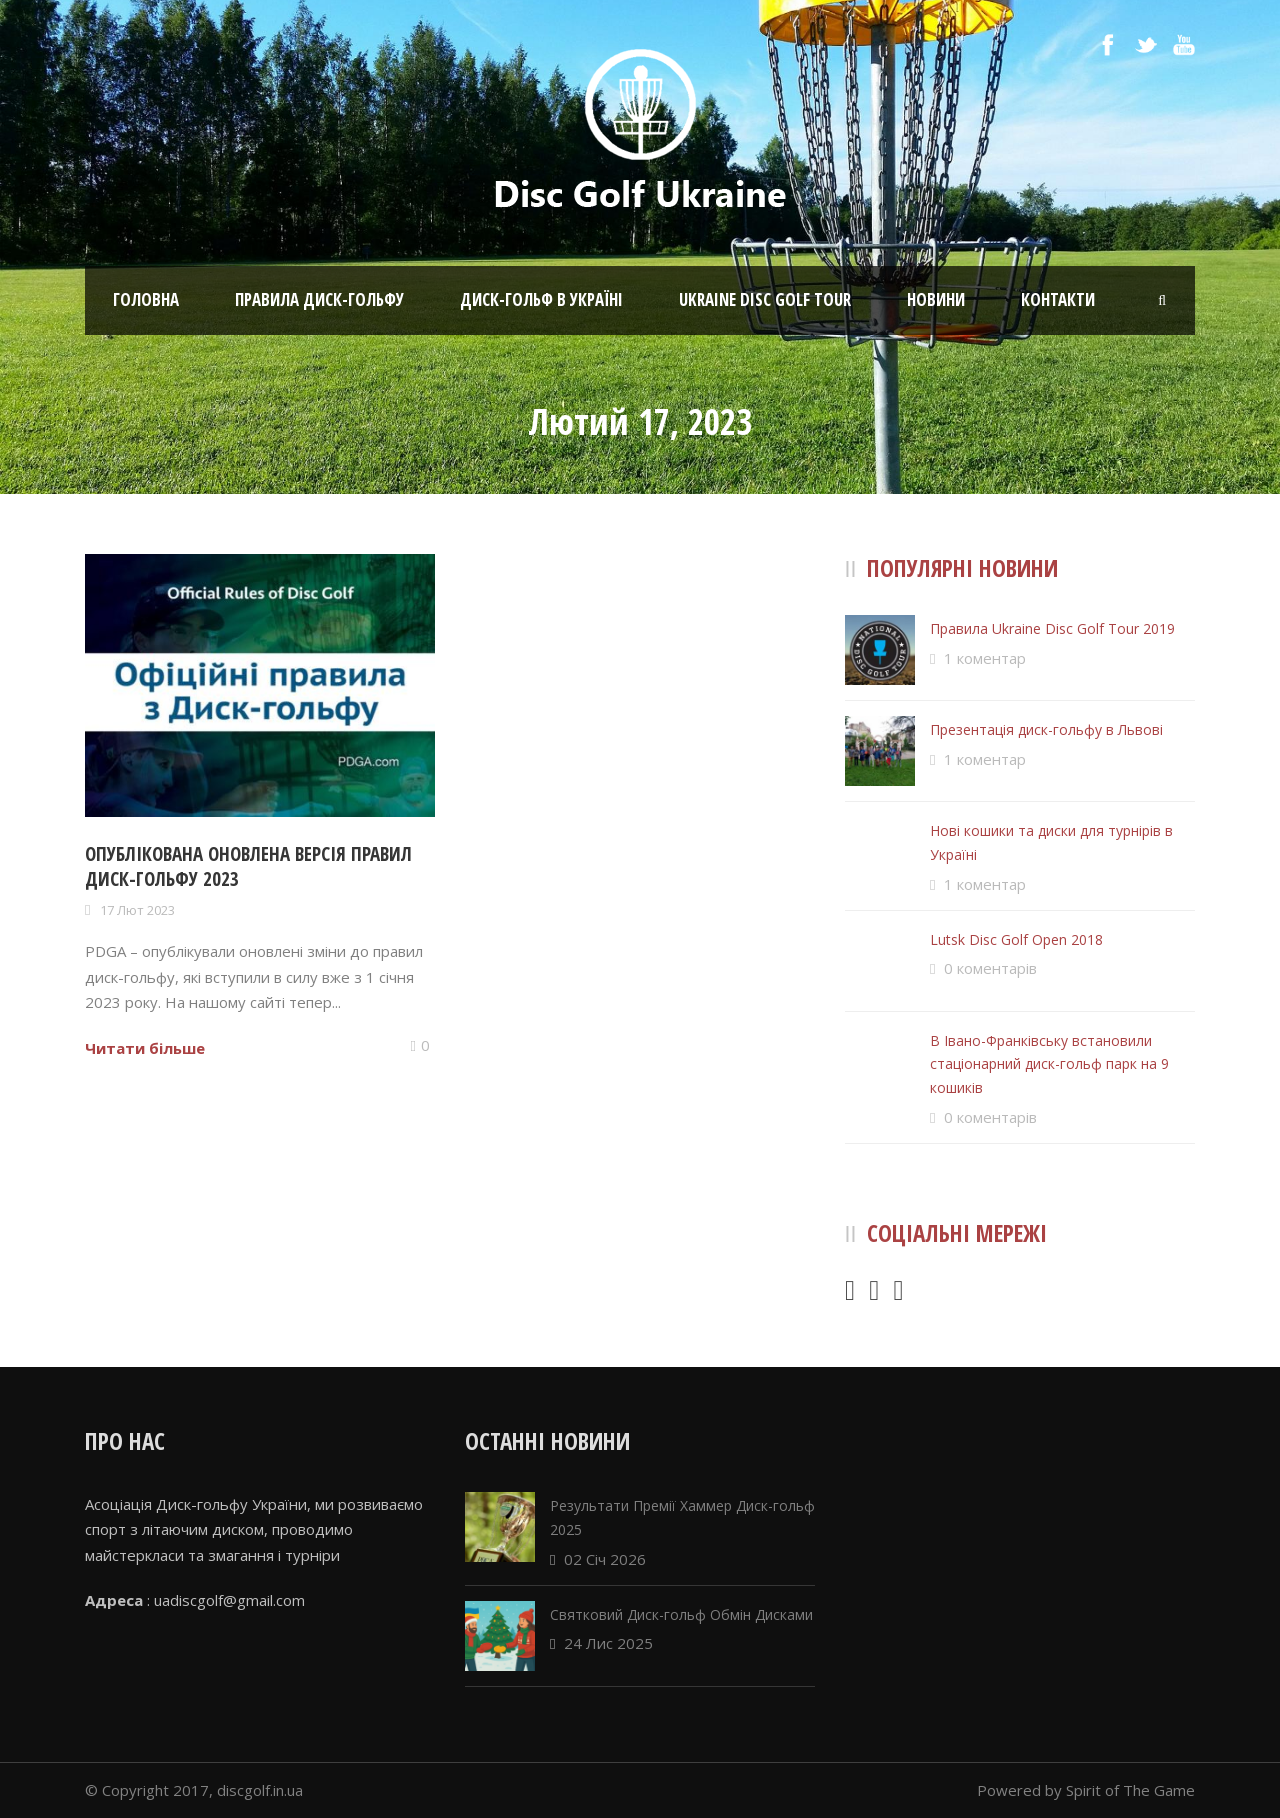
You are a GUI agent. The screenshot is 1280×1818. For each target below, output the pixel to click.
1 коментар (985, 658)
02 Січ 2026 (605, 1559)
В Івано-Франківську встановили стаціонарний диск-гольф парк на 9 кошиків (1049, 1064)
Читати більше (145, 1048)
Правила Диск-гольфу (319, 299)
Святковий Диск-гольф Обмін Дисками (681, 1614)
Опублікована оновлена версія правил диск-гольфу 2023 (248, 866)
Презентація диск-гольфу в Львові (1046, 729)
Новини (936, 299)
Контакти (1058, 299)
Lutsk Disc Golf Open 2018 (1016, 939)
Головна (146, 299)
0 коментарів (990, 968)
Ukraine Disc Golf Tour (765, 299)
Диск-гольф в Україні (541, 299)
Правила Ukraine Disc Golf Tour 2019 (1052, 628)
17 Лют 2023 (137, 910)
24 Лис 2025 (608, 1643)
